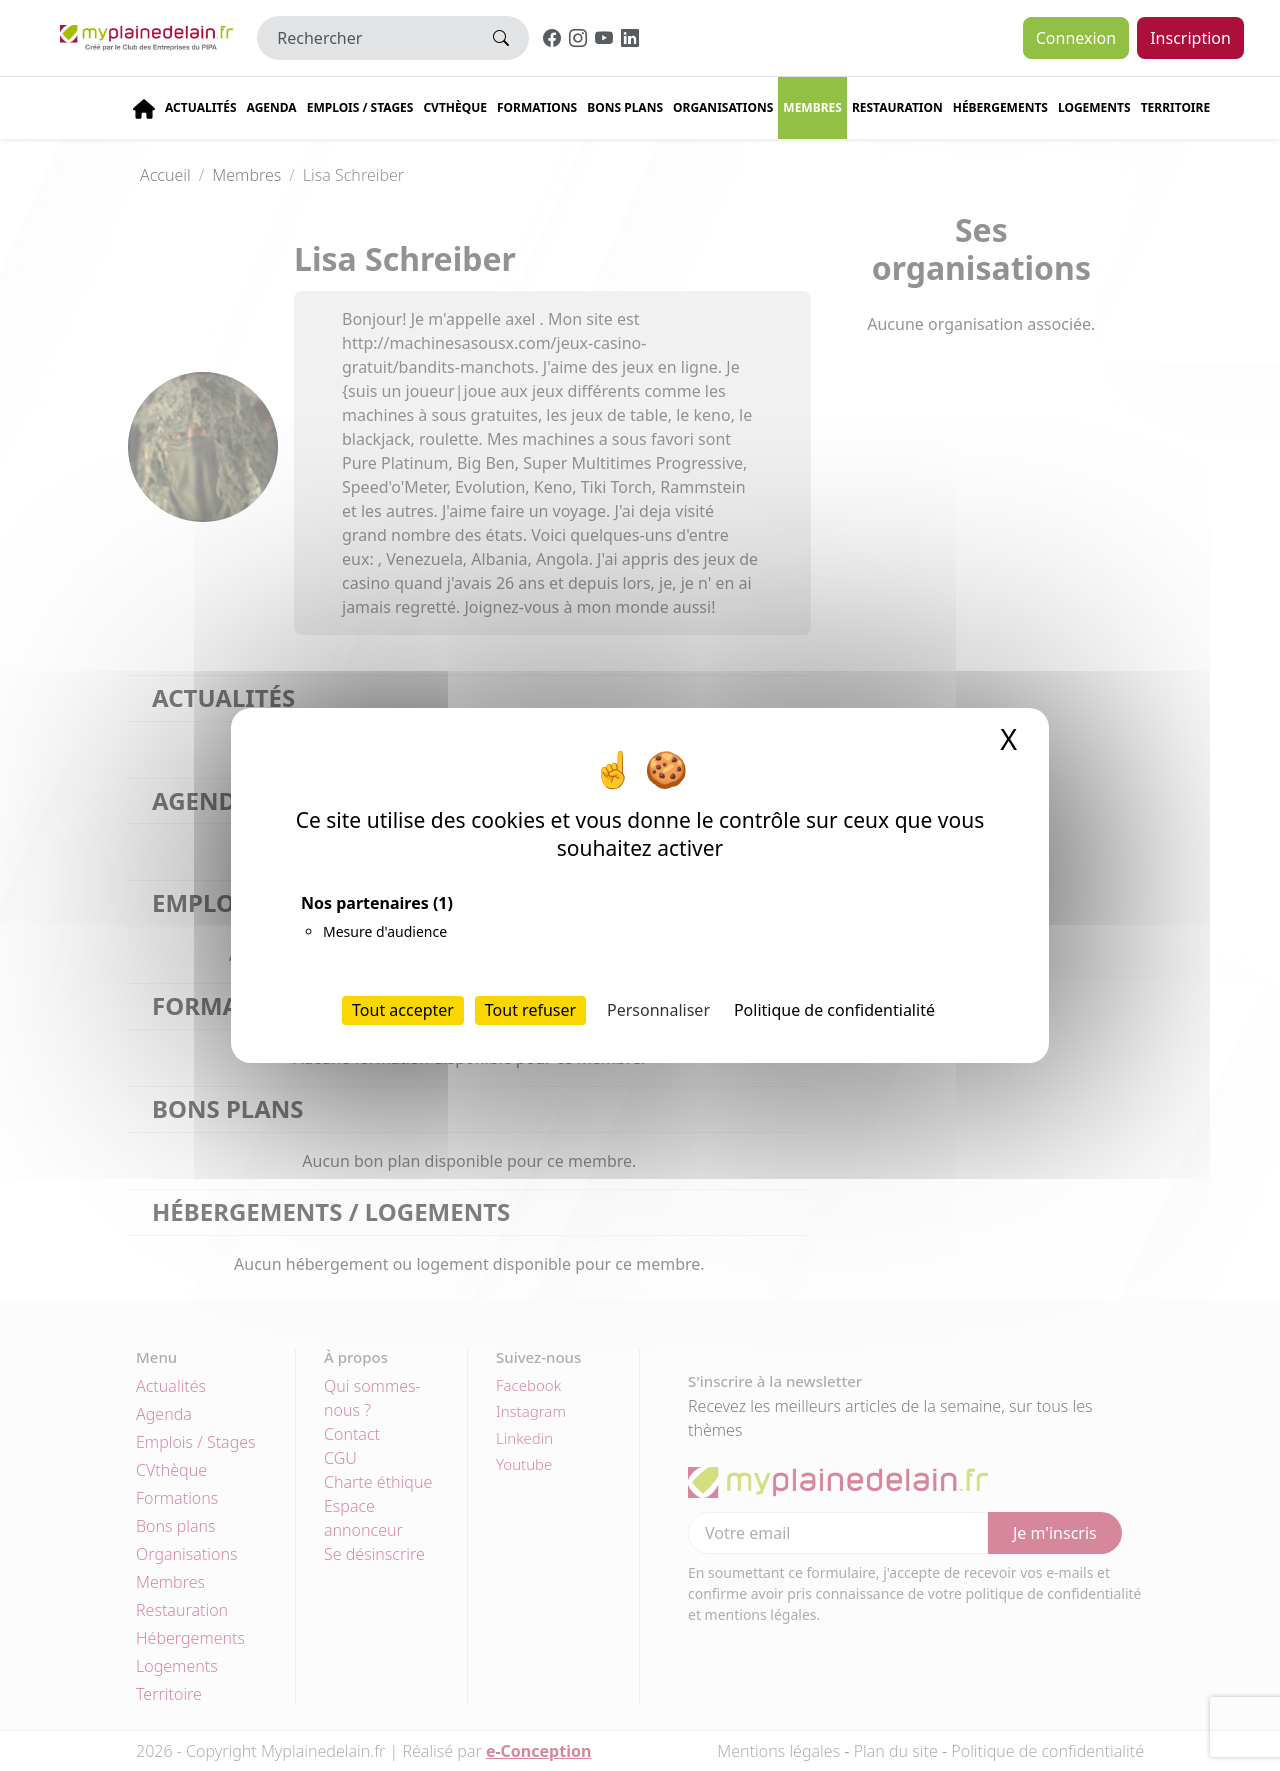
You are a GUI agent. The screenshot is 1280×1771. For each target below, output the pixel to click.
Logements (1094, 107)
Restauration (897, 107)
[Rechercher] (365, 38)
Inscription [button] (1190, 38)
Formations (537, 107)
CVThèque (455, 107)
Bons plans (625, 107)
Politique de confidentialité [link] (834, 1010)
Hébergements (1000, 107)
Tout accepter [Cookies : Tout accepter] (403, 1010)
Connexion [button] (1076, 38)
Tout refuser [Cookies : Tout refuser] (530, 1010)
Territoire (1176, 107)
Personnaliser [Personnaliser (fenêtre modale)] (658, 1010)
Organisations (723, 107)
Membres (812, 107)
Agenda (272, 107)
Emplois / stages (360, 107)
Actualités (201, 107)
